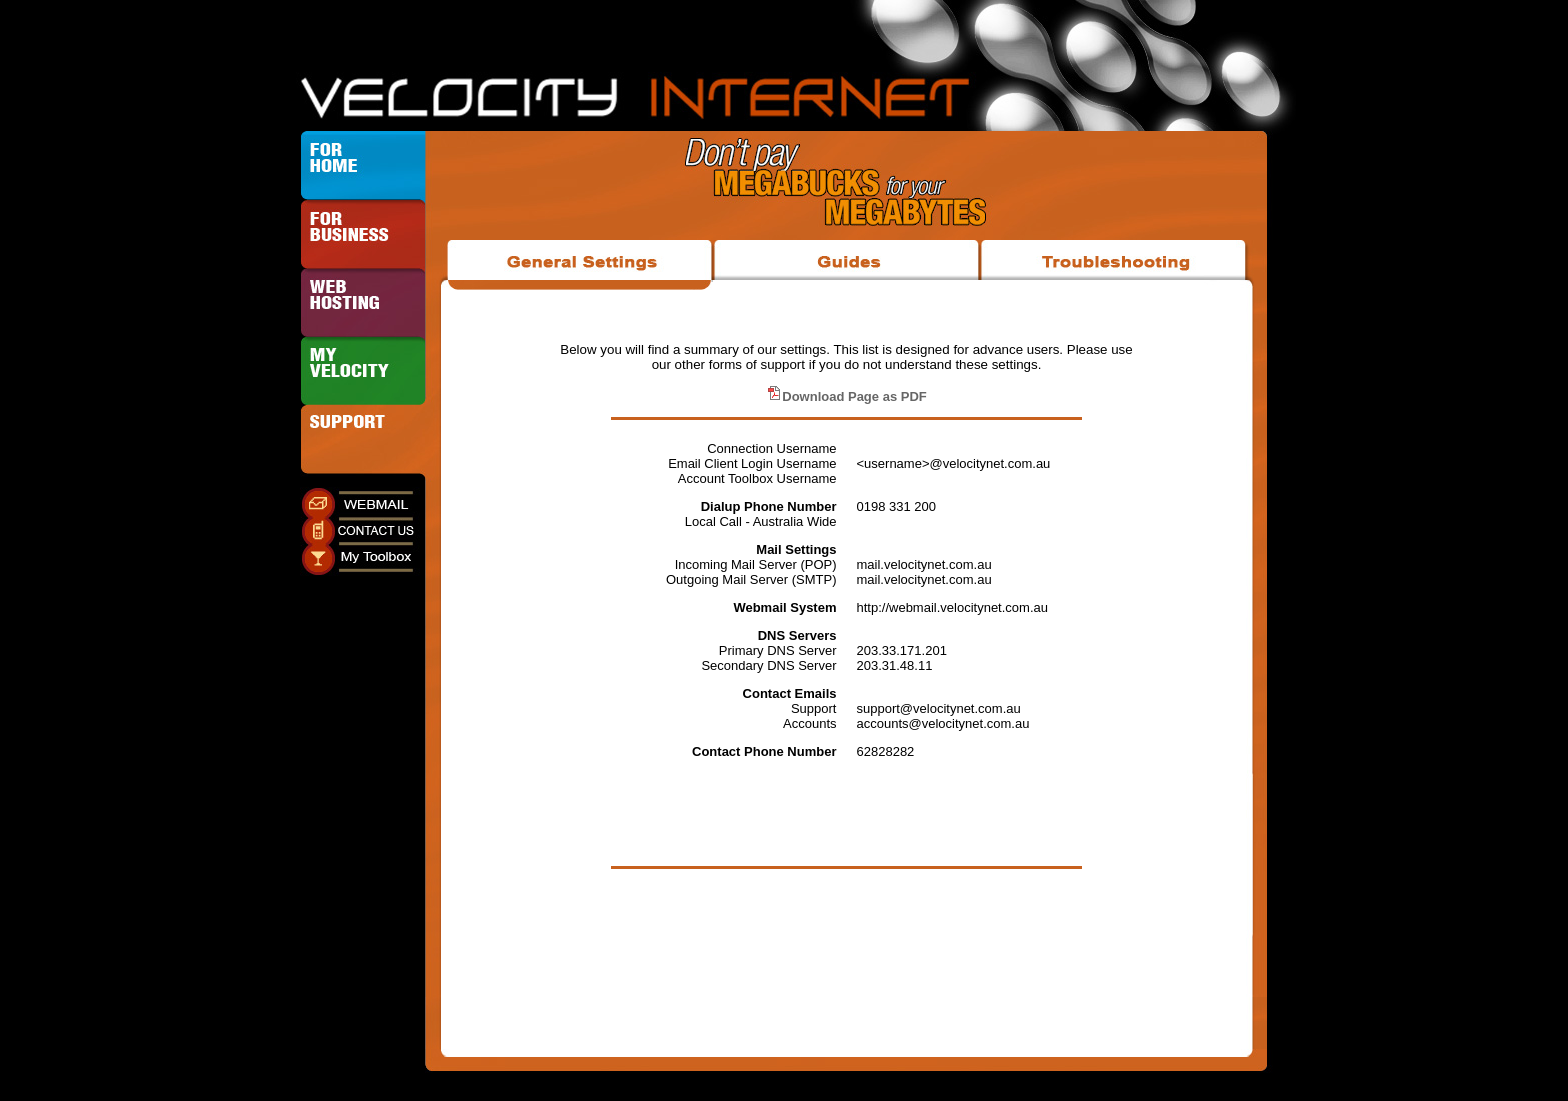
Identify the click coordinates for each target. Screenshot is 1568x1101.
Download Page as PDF (846, 396)
